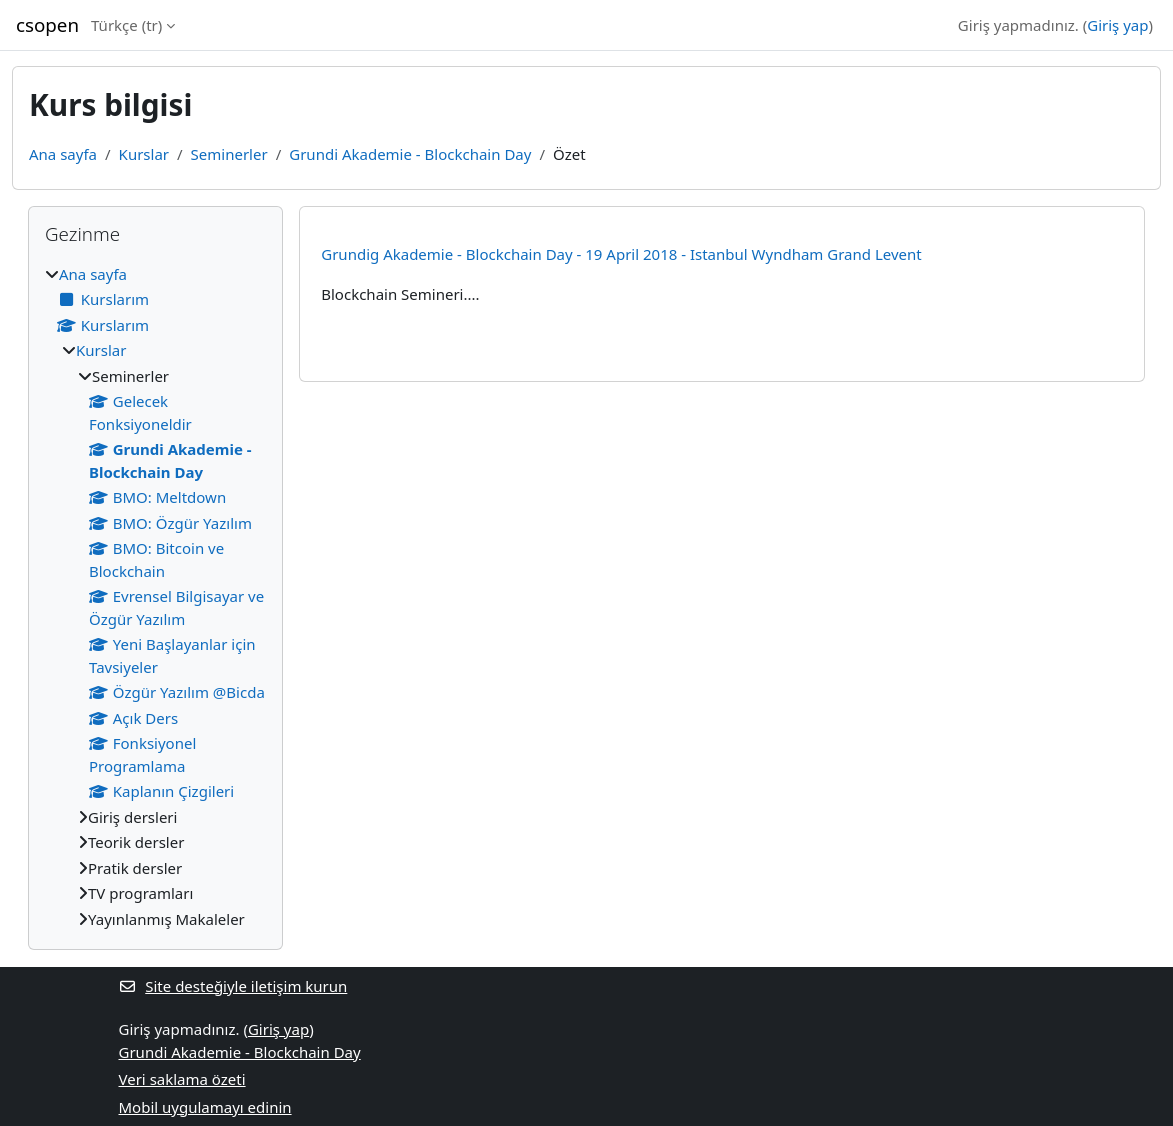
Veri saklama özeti (182, 1079)
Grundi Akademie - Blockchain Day (410, 154)
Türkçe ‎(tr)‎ (126, 25)
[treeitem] (155, 597)
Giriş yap (1117, 25)
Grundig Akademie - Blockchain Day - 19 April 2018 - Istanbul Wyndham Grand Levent (621, 254)
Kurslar (144, 154)
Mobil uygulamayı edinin (205, 1107)
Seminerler (229, 154)
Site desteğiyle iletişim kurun (233, 986)
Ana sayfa (63, 154)
